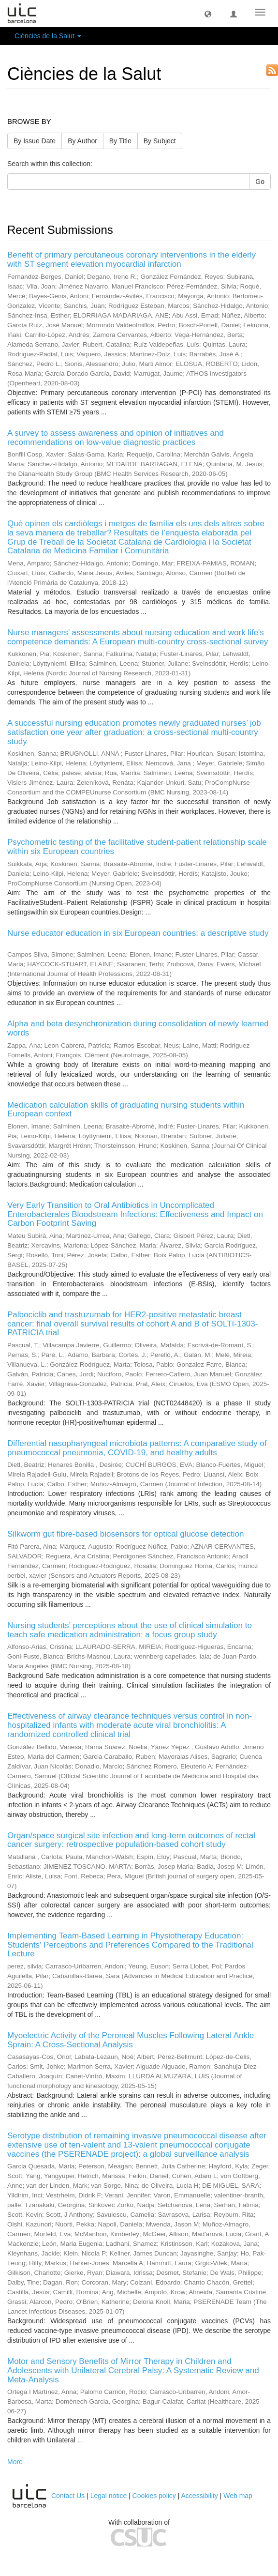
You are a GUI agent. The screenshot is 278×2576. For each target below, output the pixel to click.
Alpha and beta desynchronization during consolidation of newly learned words (138, 1028)
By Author (82, 141)
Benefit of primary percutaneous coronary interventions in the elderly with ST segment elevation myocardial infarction (131, 259)
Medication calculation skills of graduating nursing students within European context (125, 1109)
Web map (237, 2496)
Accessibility (199, 2496)
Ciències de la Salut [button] (48, 36)
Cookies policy (154, 2496)
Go (259, 181)
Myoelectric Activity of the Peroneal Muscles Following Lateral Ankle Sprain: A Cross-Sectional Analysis (130, 2040)
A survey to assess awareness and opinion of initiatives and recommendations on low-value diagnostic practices (115, 437)
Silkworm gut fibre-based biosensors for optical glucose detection (125, 1534)
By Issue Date (35, 141)
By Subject (160, 141)
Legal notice (108, 2496)
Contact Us (68, 2496)
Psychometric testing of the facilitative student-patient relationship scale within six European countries (137, 847)
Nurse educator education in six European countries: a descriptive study (138, 933)
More (15, 2462)
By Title (120, 141)
